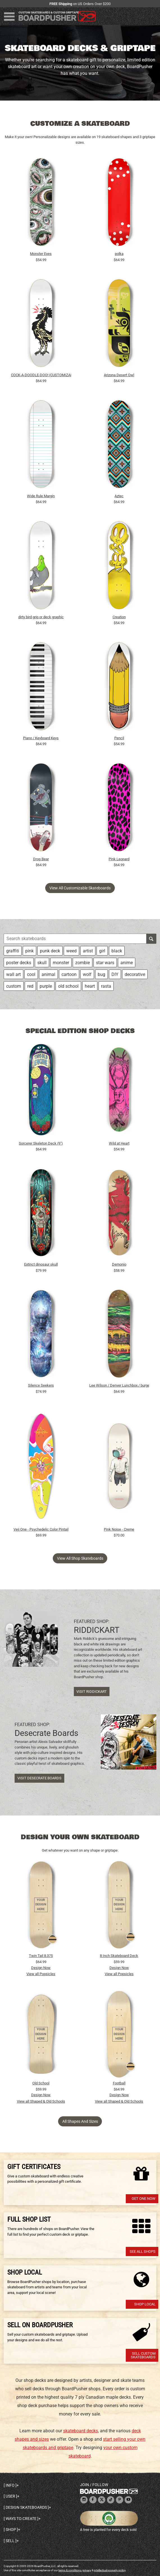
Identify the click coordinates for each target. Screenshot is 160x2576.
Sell (10, 2540)
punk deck (50, 951)
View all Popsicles (40, 1974)
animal (48, 974)
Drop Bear (41, 859)
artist (88, 951)
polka (119, 254)
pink (29, 951)
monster (61, 962)
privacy (87, 2570)
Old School (40, 2083)
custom (13, 986)
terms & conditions (69, 2570)
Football (119, 2083)
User (10, 2496)
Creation (119, 617)
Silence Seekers (41, 1385)
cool (31, 974)
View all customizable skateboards (80, 888)
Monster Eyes (41, 254)
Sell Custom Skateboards (143, 2355)
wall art (13, 974)
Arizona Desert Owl (119, 375)
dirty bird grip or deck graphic (41, 617)
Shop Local (145, 2304)
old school (68, 986)
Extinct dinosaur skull (41, 1264)
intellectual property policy (109, 2570)
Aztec (119, 496)
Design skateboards (26, 2507)
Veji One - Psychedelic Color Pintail (40, 1529)
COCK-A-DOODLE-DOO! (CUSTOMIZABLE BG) (41, 375)
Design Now (41, 1968)
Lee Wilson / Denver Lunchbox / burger (119, 1385)
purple (46, 986)
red (30, 986)
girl (102, 951)
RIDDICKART (96, 1630)
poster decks (18, 962)
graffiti (12, 951)
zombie (82, 962)
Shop (11, 2529)
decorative (135, 974)
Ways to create (21, 2518)
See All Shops (143, 2251)
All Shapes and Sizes (80, 2121)
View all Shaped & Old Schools (41, 2101)
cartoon (69, 974)
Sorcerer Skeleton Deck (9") (41, 1143)
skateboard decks (80, 2430)
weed (71, 951)
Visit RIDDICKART (91, 1691)
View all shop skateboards (80, 1558)
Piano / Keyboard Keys (41, 738)
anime (126, 962)
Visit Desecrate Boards (39, 1778)
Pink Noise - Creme (119, 1529)
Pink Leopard (119, 859)
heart (90, 986)
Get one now (144, 2198)
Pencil (119, 738)
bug (101, 974)
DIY (114, 974)
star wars (105, 962)
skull (42, 962)
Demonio (119, 1264)
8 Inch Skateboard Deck (119, 1956)
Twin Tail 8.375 (41, 1956)
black (116, 951)
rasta (106, 986)
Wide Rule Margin (41, 496)
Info (10, 2485)
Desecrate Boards (46, 1733)
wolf (87, 974)
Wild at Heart (119, 1143)
